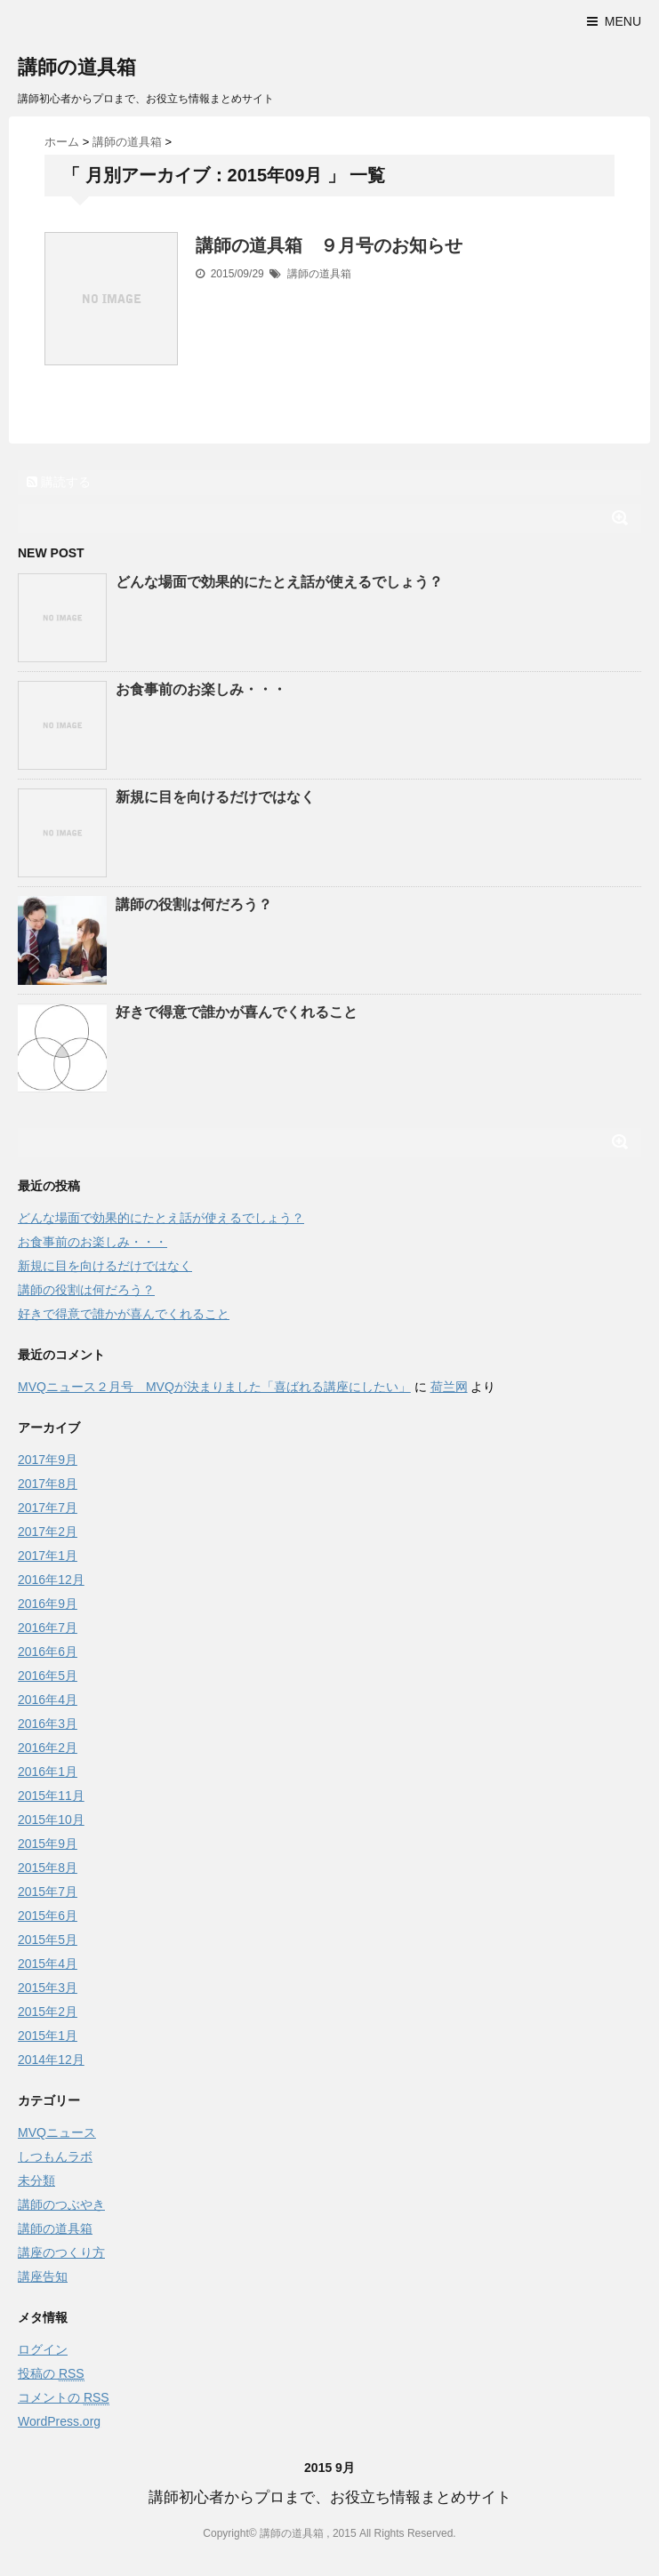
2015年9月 (47, 1843)
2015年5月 (47, 1939)
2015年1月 (47, 2035)
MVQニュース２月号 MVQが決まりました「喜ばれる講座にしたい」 (214, 1387)
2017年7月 (47, 1507)
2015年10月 (51, 1819)
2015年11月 (51, 1795)
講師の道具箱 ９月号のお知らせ (329, 245)
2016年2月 (47, 1747)
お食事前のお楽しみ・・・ (201, 689)
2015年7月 (47, 1891)
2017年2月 (47, 1531)
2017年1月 (47, 1555)
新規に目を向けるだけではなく (215, 796)
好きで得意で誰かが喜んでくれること (237, 1012)
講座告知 (43, 2276)
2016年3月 (47, 1723)
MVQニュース (57, 2132)
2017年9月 (47, 1459)
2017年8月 (47, 1483)
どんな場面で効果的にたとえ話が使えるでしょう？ (279, 581)
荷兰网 (449, 1387)
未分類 (36, 2180)
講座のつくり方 (61, 2252)
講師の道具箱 (77, 67)
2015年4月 (47, 1963)
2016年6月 (47, 1651)
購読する (59, 482)
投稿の (51, 2373)
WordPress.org (59, 2421)
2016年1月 (47, 1771)
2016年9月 (47, 1603)
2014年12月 (51, 2059)
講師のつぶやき (61, 2204)
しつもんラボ (55, 2156)
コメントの (63, 2397)
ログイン (43, 2349)
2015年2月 (47, 2011)
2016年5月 (47, 1675)
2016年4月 (47, 1699)
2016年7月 (47, 1627)
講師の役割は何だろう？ (194, 904)
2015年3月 (47, 1987)
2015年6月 (47, 1915)
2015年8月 (47, 1867)
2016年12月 (51, 1579)
